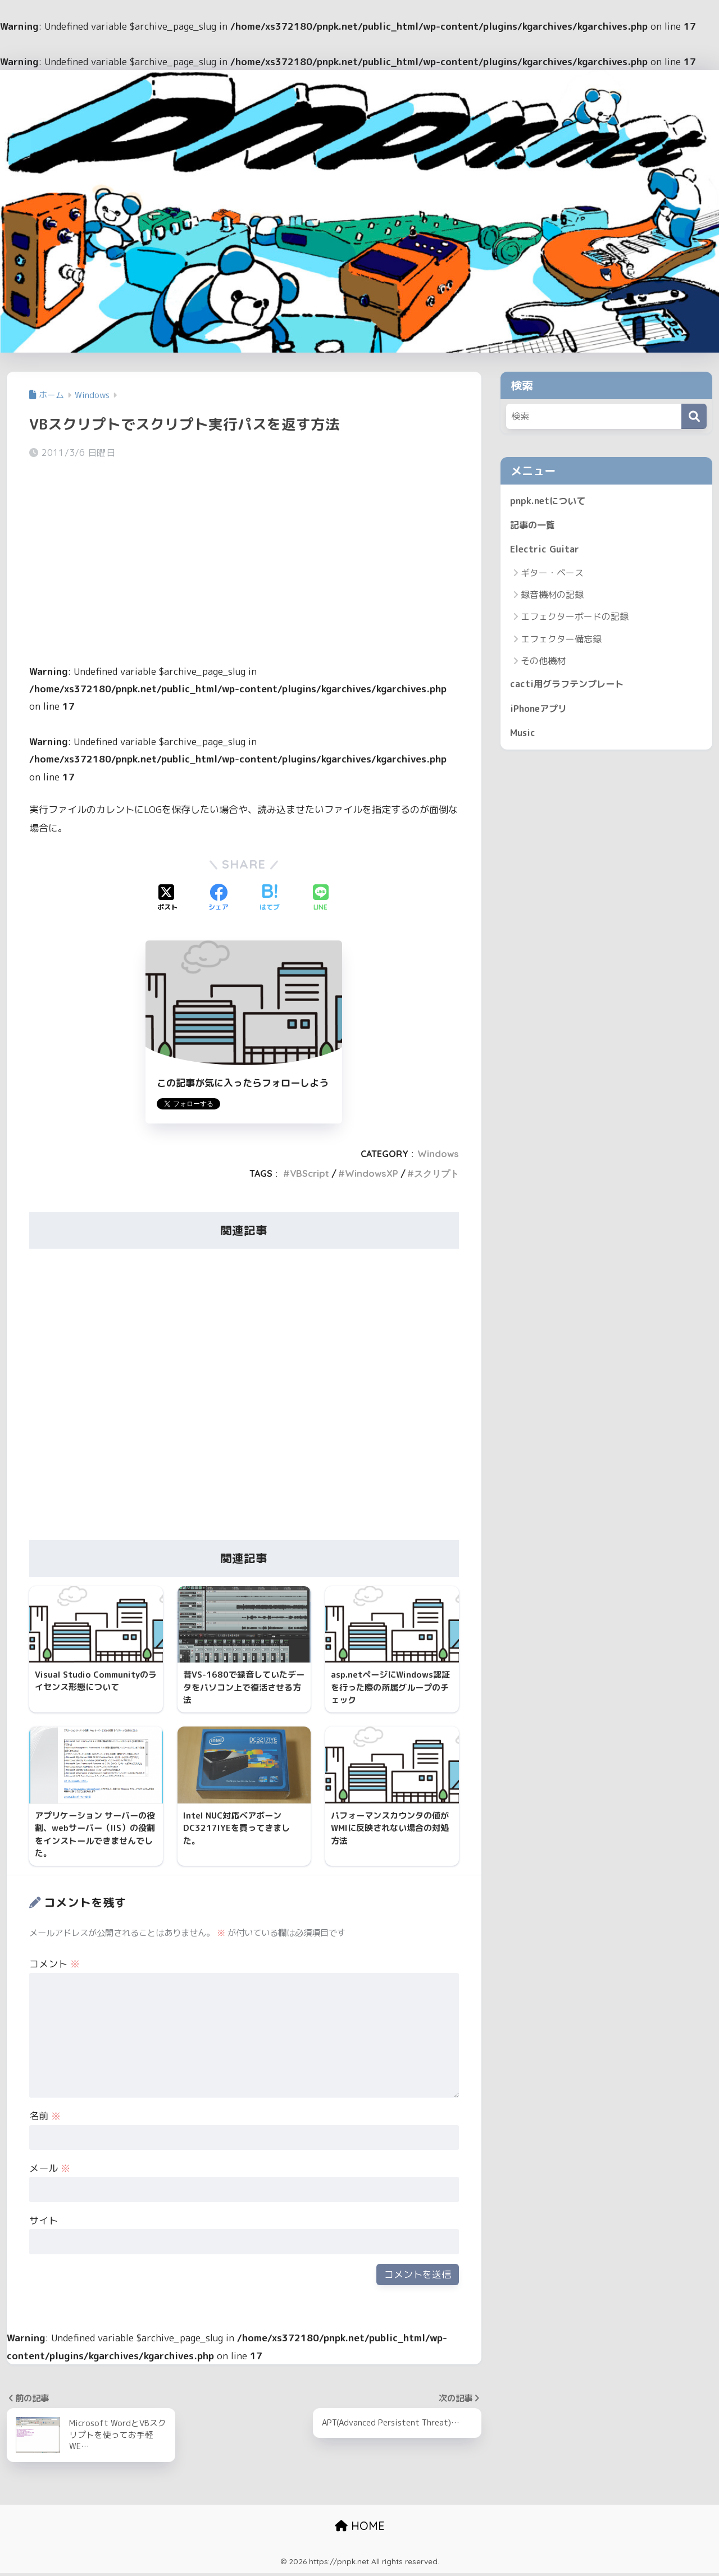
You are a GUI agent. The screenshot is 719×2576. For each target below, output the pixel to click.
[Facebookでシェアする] (218, 898)
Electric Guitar (545, 551)
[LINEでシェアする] (321, 898)
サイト (43, 2222)
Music (523, 736)
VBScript (309, 1173)
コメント (54, 1966)
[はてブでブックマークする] (270, 898)
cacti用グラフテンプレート (569, 686)
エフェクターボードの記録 (575, 619)
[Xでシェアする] (167, 898)
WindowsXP (371, 1173)
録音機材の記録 (552, 597)
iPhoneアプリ (540, 711)
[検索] (694, 416)
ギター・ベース (552, 575)
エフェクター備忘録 (561, 640)
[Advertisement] (244, 556)
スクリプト (436, 1173)
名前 (45, 2118)
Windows (438, 1153)
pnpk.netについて (549, 501)
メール (49, 2170)
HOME (360, 2529)
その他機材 (543, 663)
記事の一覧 (534, 525)
